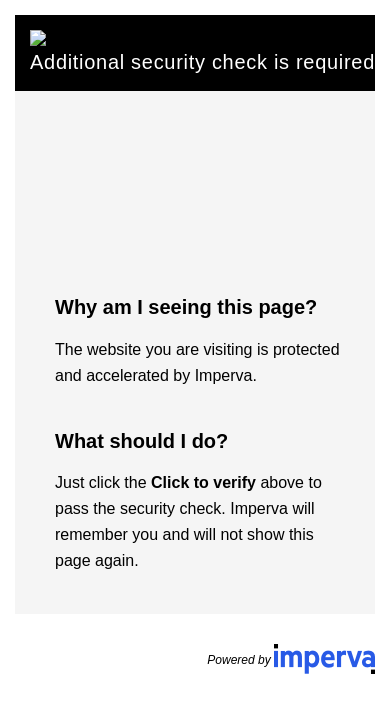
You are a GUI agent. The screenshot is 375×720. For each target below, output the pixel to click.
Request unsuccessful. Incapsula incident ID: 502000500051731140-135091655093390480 (187, 360)
